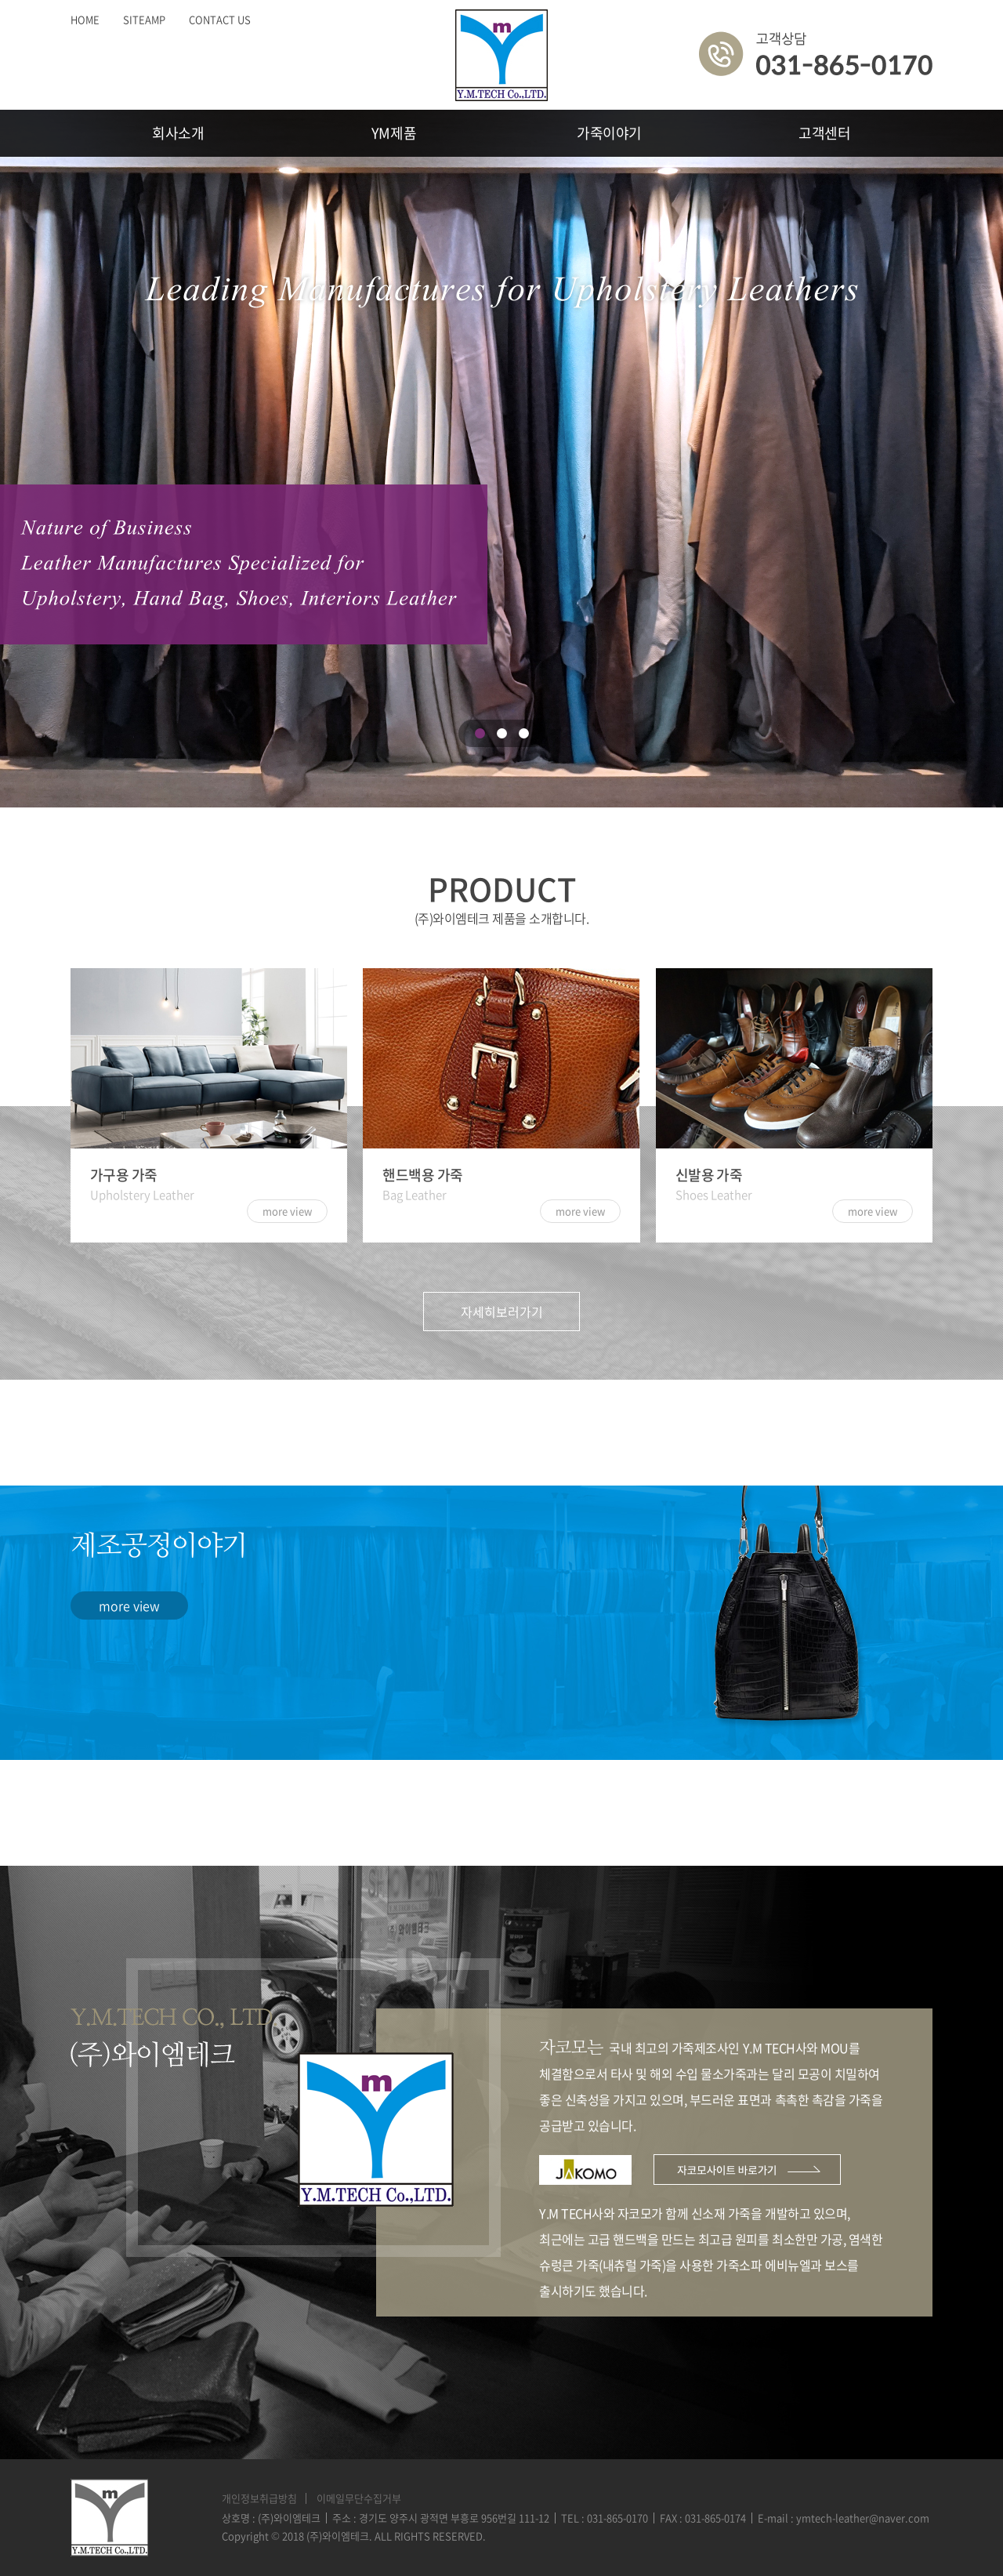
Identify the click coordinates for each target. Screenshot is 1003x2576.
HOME (85, 19)
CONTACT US (220, 19)
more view (129, 1605)
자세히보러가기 (502, 1311)
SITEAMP (144, 19)
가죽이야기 (609, 132)
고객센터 (824, 132)
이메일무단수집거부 (359, 2498)
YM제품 (394, 132)
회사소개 (178, 132)
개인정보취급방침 (259, 2498)
